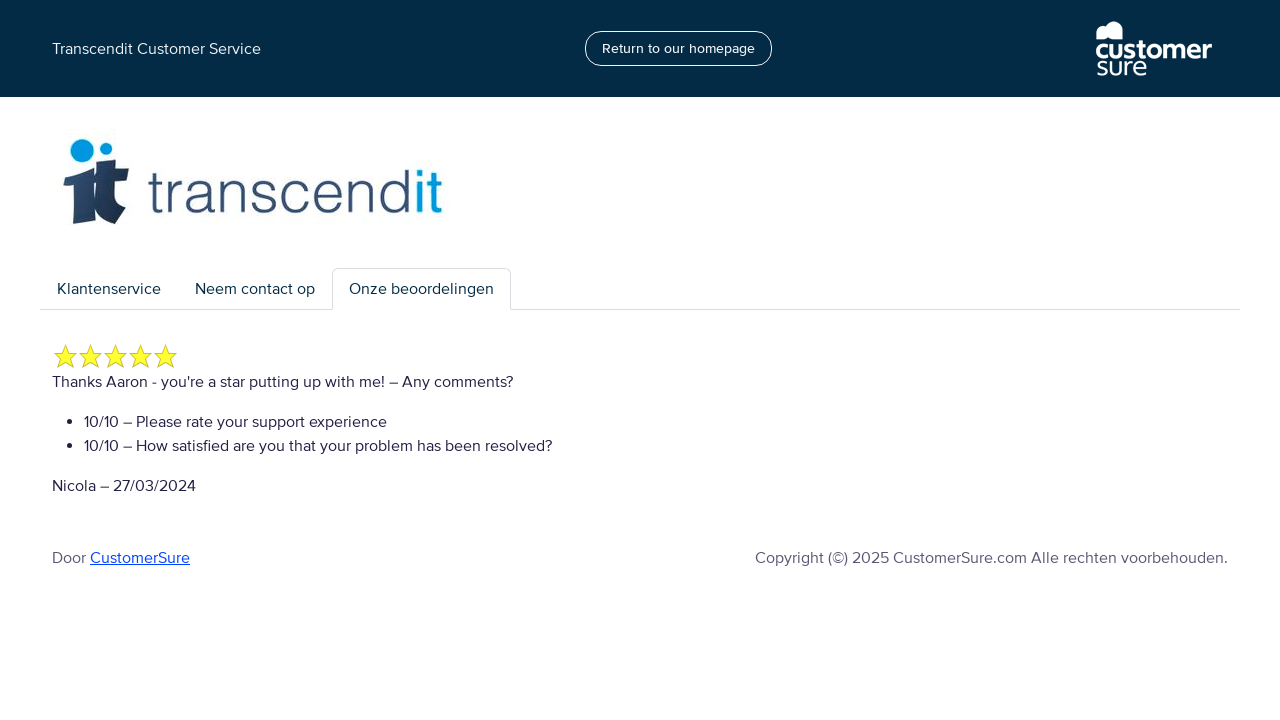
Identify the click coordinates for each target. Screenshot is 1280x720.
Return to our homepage (678, 48)
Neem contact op (255, 289)
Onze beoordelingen (421, 289)
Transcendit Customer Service (156, 49)
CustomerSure (140, 558)
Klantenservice (109, 289)
